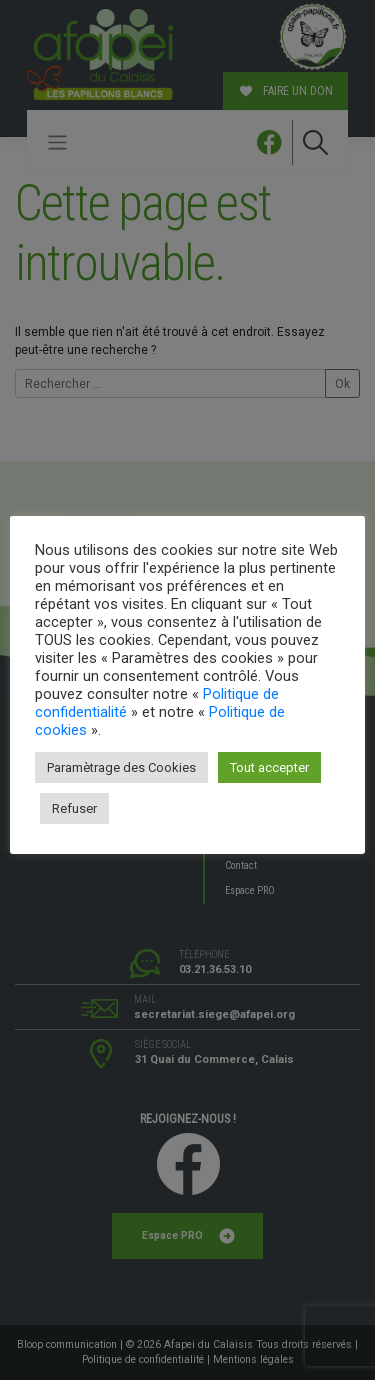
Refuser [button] (74, 808)
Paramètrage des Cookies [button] (121, 767)
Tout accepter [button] (269, 767)
